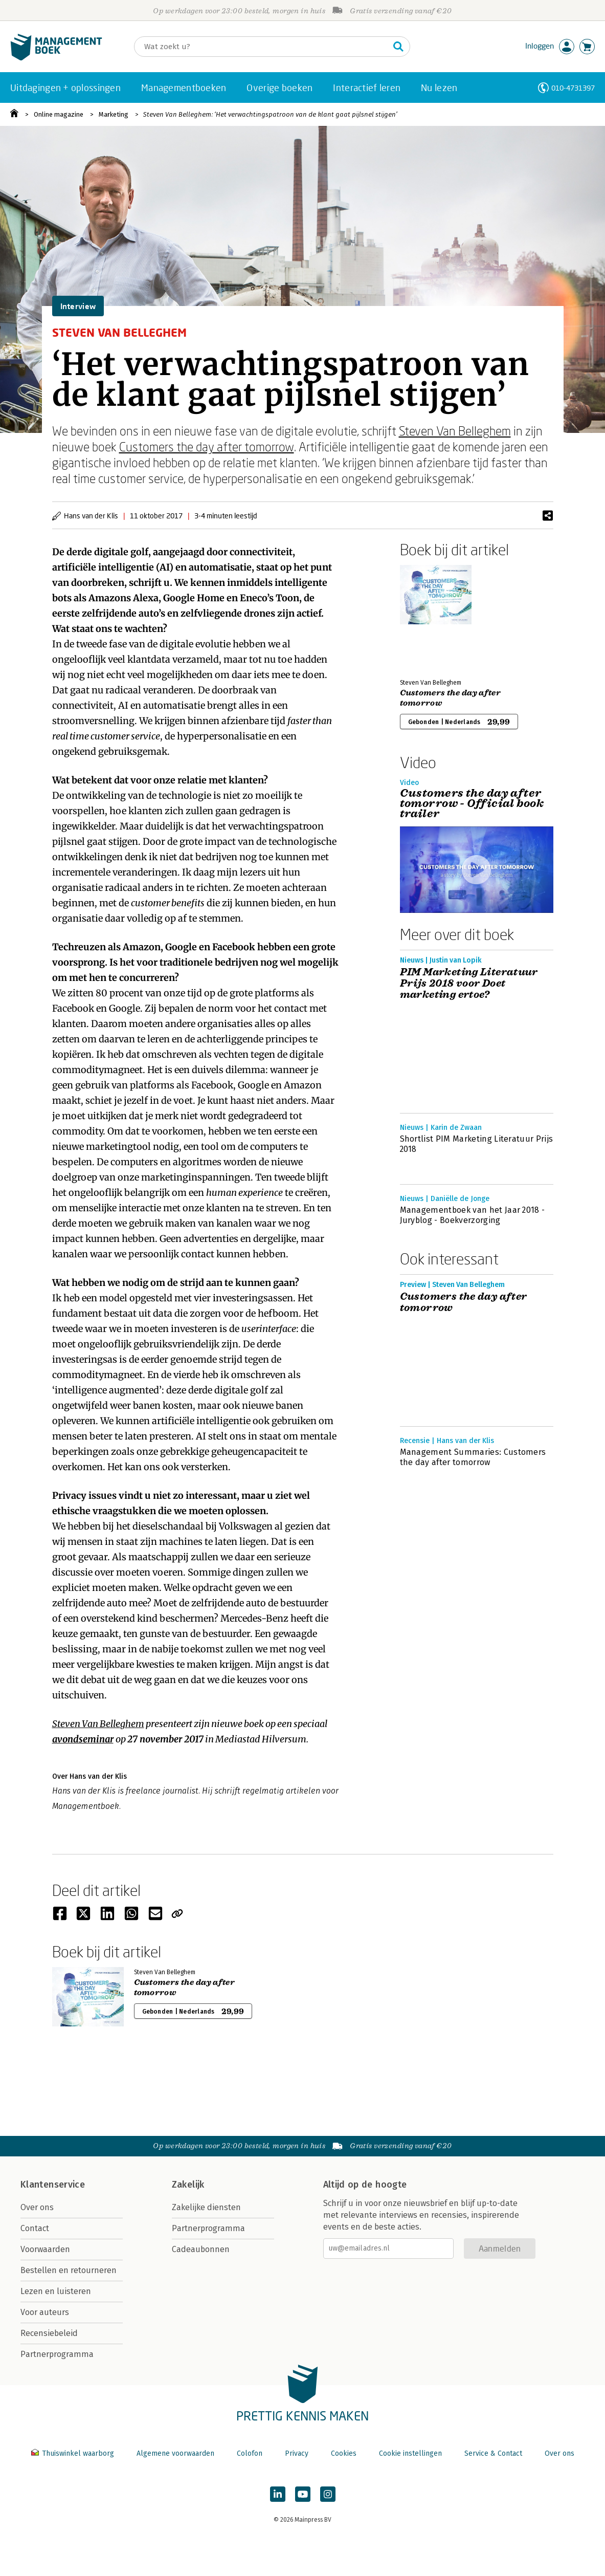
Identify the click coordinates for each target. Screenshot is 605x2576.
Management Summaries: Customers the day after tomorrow (473, 1457)
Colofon (249, 2453)
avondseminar (83, 1739)
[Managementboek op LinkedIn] (277, 2494)
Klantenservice (52, 2184)
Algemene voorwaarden (175, 2453)
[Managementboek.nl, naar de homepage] (56, 58)
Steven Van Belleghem (455, 430)
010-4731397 (573, 87)
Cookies (343, 2453)
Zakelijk (188, 2184)
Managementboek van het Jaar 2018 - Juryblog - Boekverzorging (472, 1215)
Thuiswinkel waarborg (73, 2453)
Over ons (37, 2207)
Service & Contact (493, 2453)
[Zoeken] (262, 46)
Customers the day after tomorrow (206, 446)
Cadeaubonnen (201, 2249)
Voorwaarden (45, 2249)
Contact (34, 2228)
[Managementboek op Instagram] (327, 2494)
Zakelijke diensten (206, 2207)
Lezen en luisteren (55, 2291)
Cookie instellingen (410, 2453)
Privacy (296, 2453)
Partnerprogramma (57, 2354)
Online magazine (58, 114)
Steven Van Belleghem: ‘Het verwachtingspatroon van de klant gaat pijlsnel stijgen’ (270, 114)
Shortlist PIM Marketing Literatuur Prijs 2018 (476, 1144)
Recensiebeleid (49, 2333)
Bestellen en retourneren (68, 2270)
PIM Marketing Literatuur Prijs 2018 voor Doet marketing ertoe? (469, 983)
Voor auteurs (44, 2312)
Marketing (113, 114)
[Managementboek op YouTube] (302, 2494)
